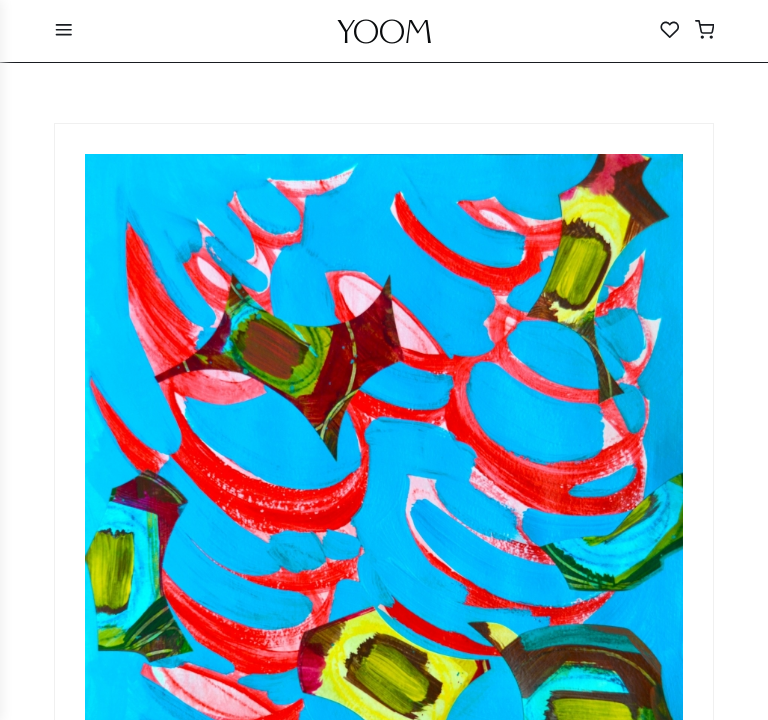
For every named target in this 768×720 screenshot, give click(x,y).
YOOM (384, 37)
